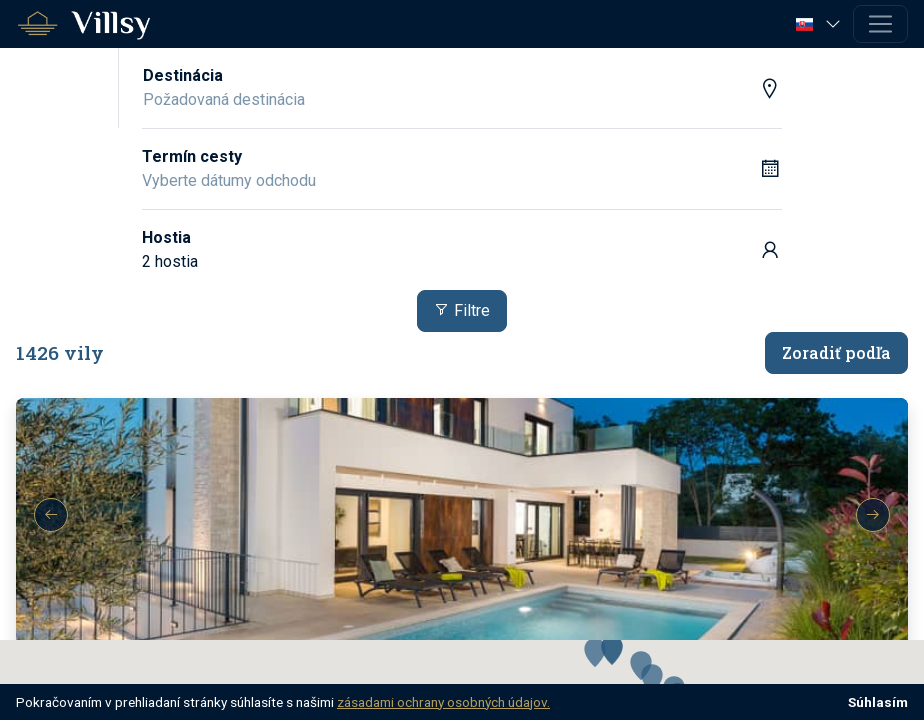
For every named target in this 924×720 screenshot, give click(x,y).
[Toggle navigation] (880, 24)
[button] (820, 23)
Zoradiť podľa (836, 352)
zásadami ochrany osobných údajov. (443, 702)
